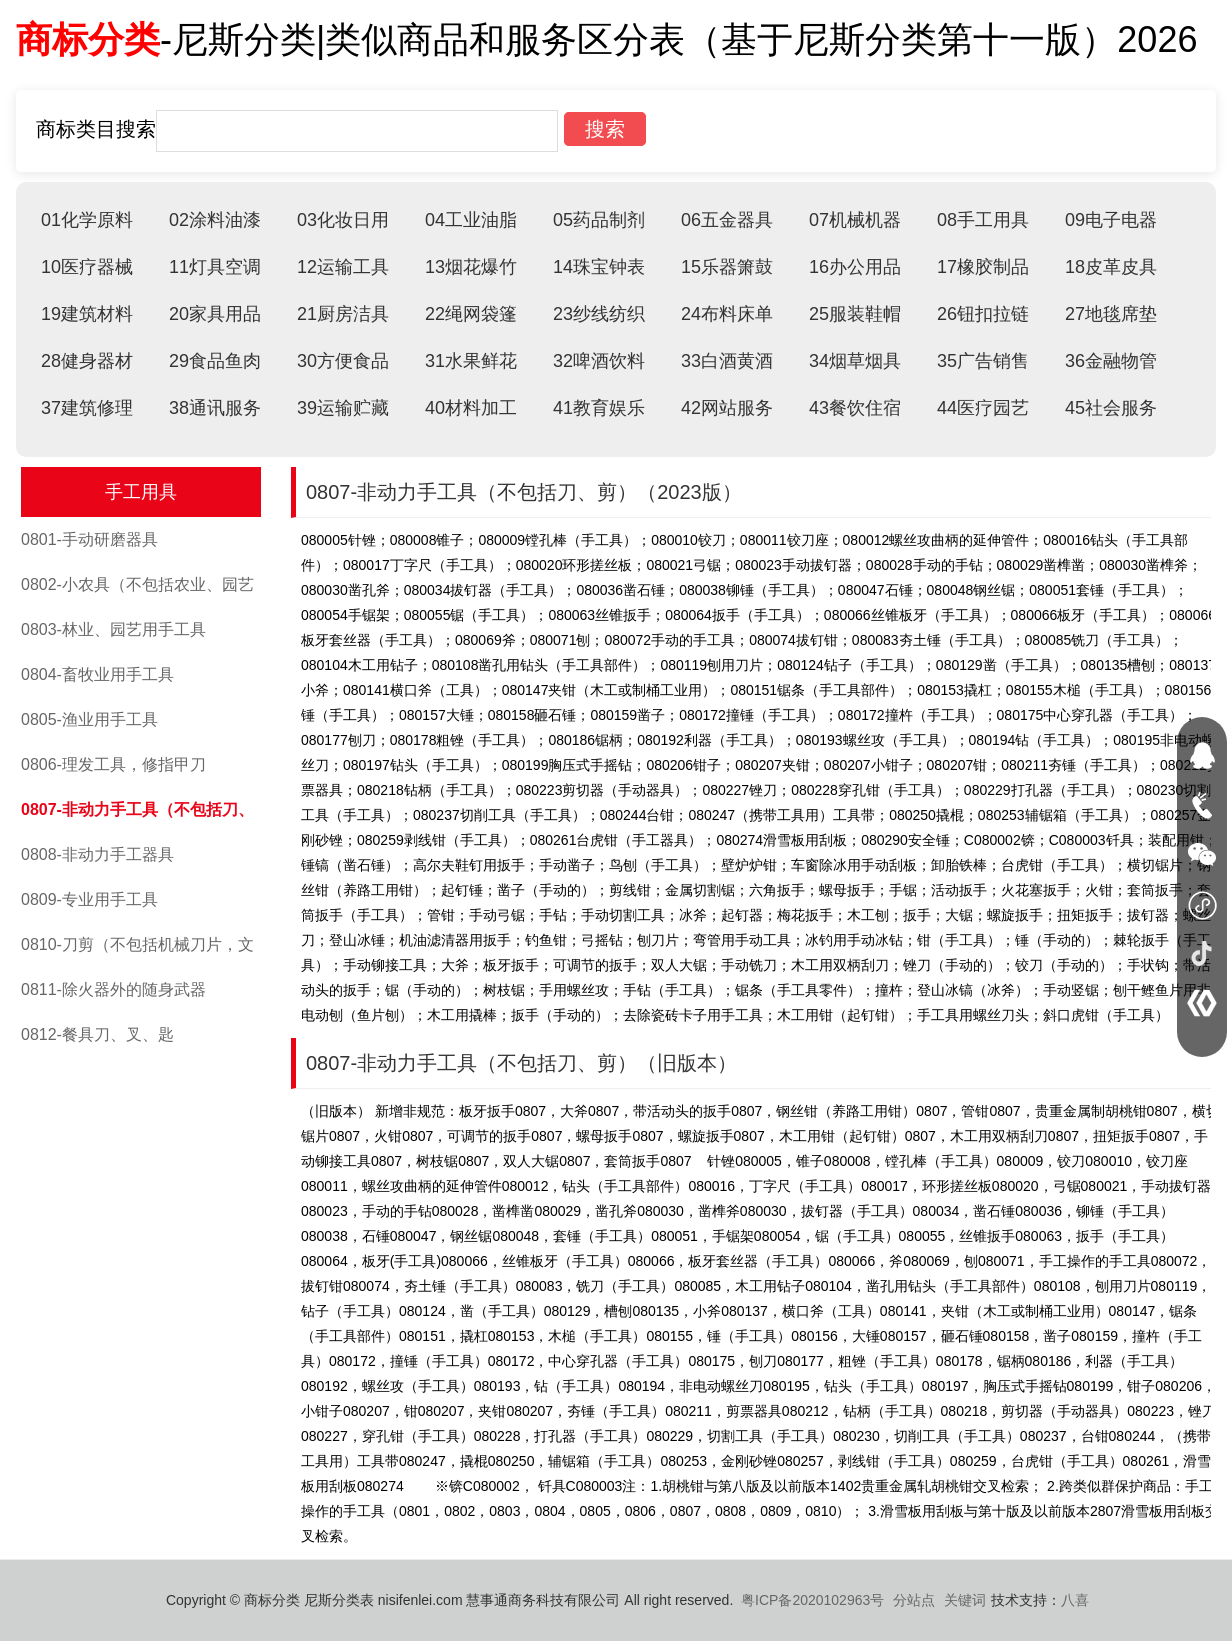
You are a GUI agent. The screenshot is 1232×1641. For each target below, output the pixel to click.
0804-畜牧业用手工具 (97, 674)
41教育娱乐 (599, 408)
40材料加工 (471, 408)
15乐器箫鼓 (727, 267)
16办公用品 (855, 267)
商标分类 (88, 39)
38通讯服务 (215, 408)
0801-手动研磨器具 (89, 539)
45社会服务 (1111, 408)
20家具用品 (215, 314)
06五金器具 (727, 220)
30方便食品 (343, 361)
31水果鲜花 (471, 361)
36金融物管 (1111, 361)
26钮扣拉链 (983, 314)
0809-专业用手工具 (89, 899)
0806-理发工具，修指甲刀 (113, 764)
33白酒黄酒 (727, 361)
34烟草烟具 (855, 361)
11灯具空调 (215, 267)
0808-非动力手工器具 (97, 854)
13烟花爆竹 (471, 267)
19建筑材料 (87, 314)
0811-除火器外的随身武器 (113, 989)
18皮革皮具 (1111, 267)
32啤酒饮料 (599, 361)
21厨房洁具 (343, 314)
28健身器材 (87, 361)
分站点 (914, 1600)
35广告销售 (983, 361)
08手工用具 (983, 220)
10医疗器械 (87, 267)
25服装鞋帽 (855, 314)
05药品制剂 (599, 220)
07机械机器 (855, 220)
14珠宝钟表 (599, 267)
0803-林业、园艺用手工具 (113, 629)
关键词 (965, 1600)
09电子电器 (1111, 220)
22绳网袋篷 (471, 314)
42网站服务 (727, 408)
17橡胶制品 (983, 267)
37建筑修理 (87, 408)
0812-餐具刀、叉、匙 (97, 1034)
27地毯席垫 (1111, 314)
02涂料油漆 (215, 220)
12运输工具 (343, 267)
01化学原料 (87, 220)
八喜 (1075, 1600)
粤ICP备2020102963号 (812, 1600)
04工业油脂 (471, 220)
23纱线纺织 (599, 314)
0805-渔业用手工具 (89, 719)
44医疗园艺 (983, 408)
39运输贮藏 (343, 408)
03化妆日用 (343, 220)
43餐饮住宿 (855, 408)
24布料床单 (727, 314)
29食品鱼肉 (215, 361)
